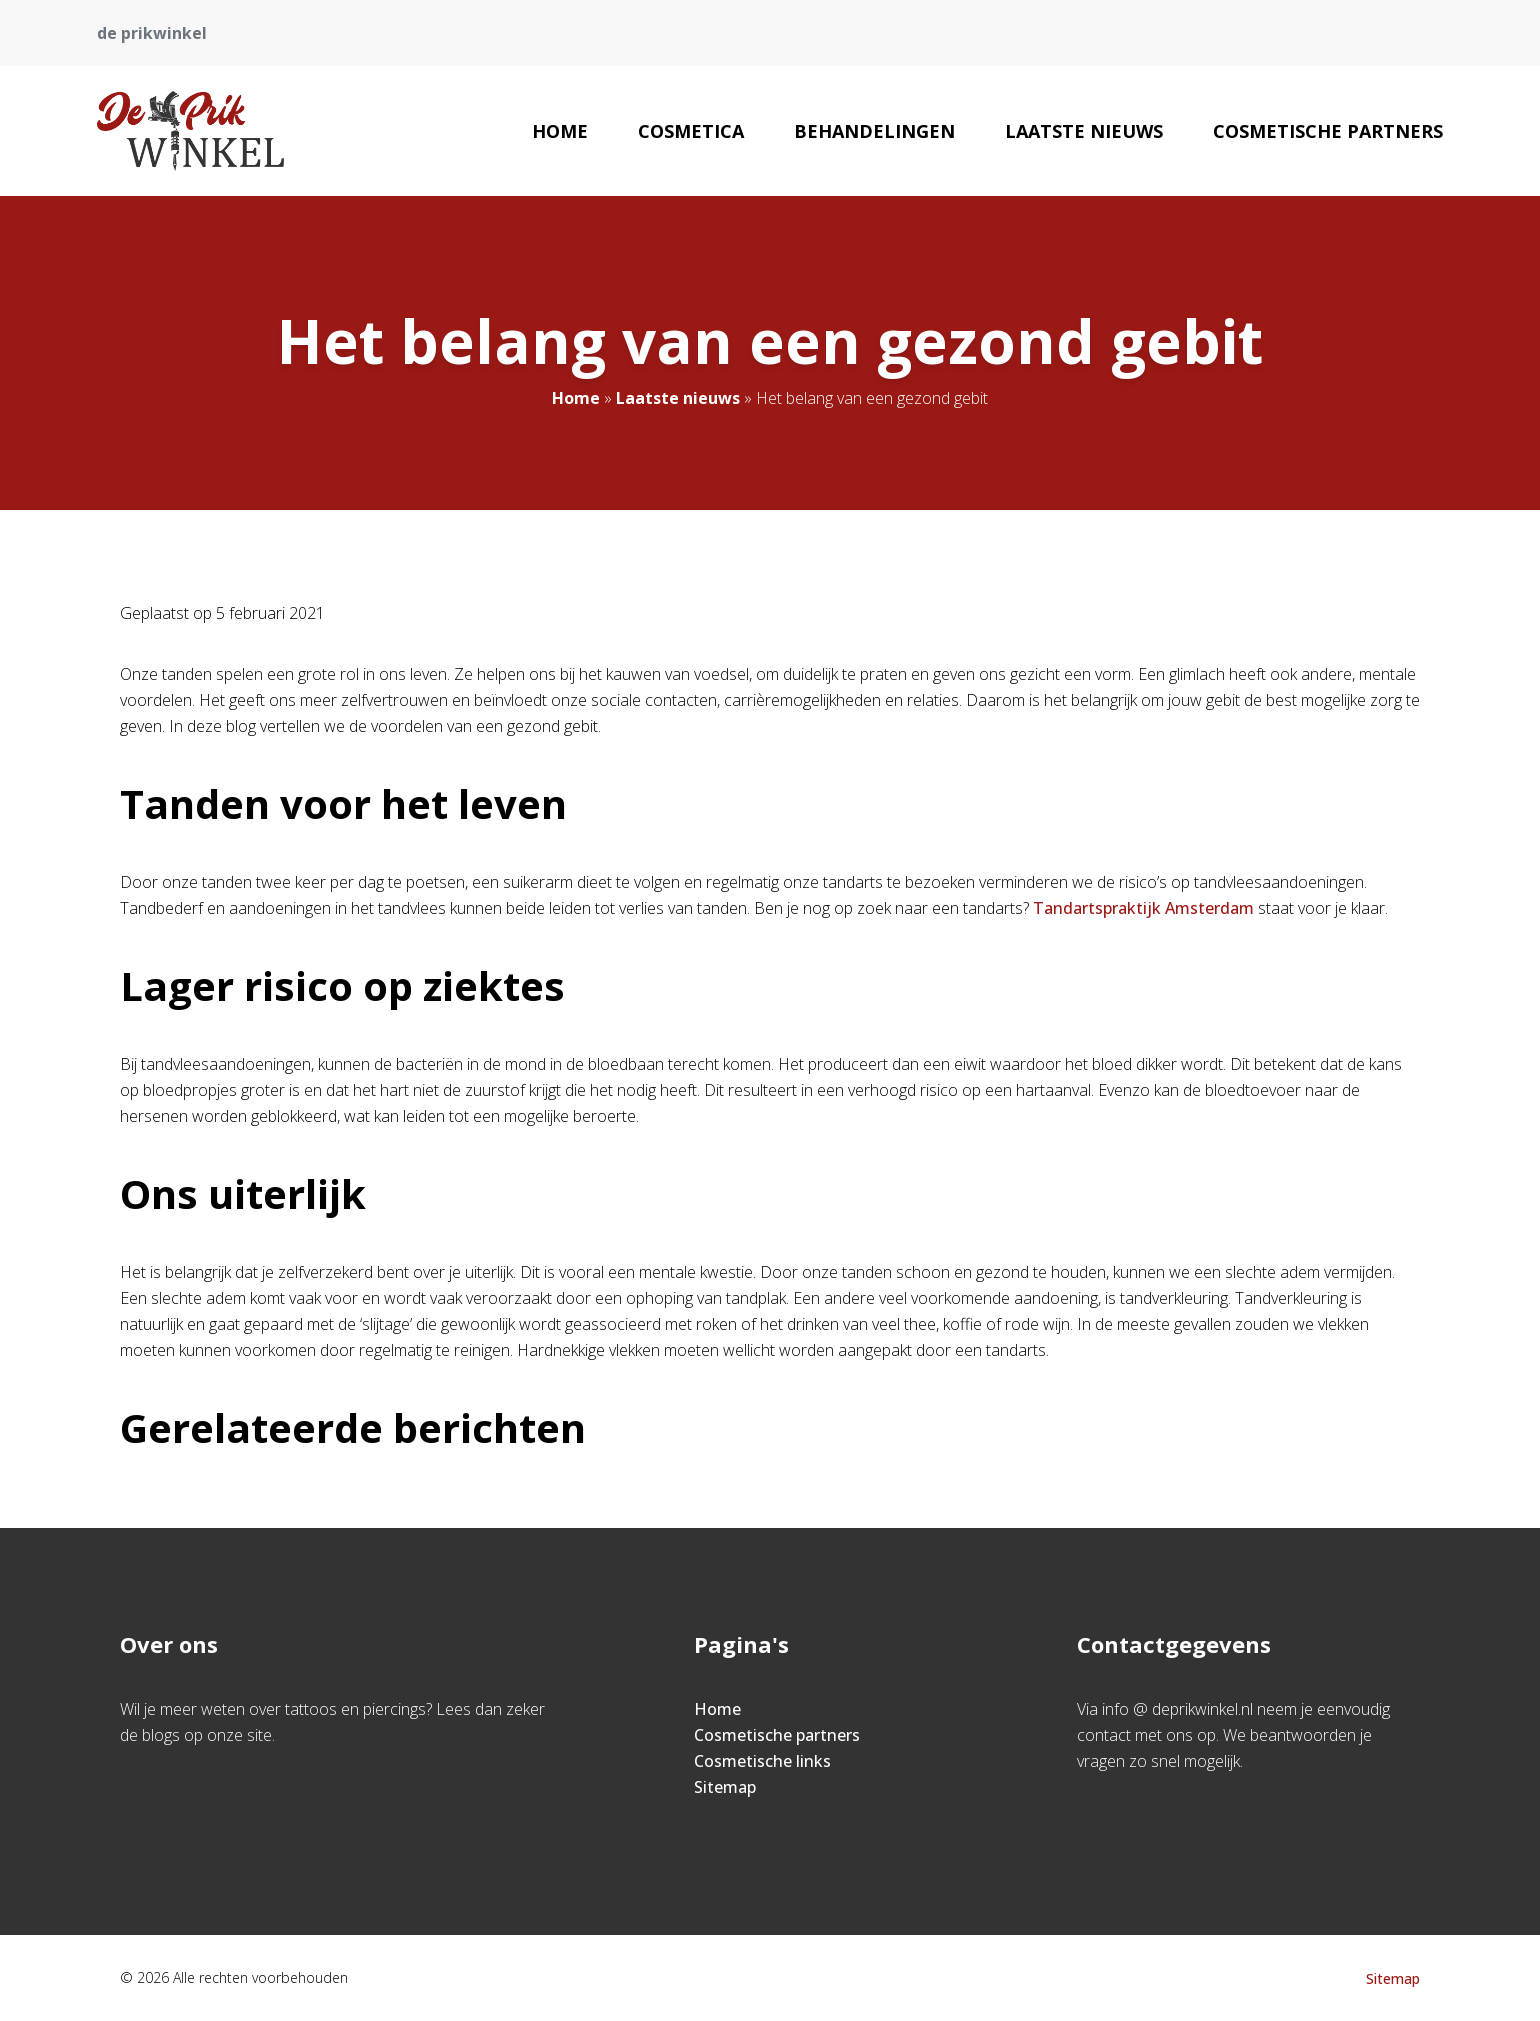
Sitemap (725, 1787)
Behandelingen (874, 131)
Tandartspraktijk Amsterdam (1143, 908)
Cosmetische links (762, 1761)
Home (560, 131)
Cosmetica (691, 131)
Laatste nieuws (1084, 131)
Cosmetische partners (1328, 131)
